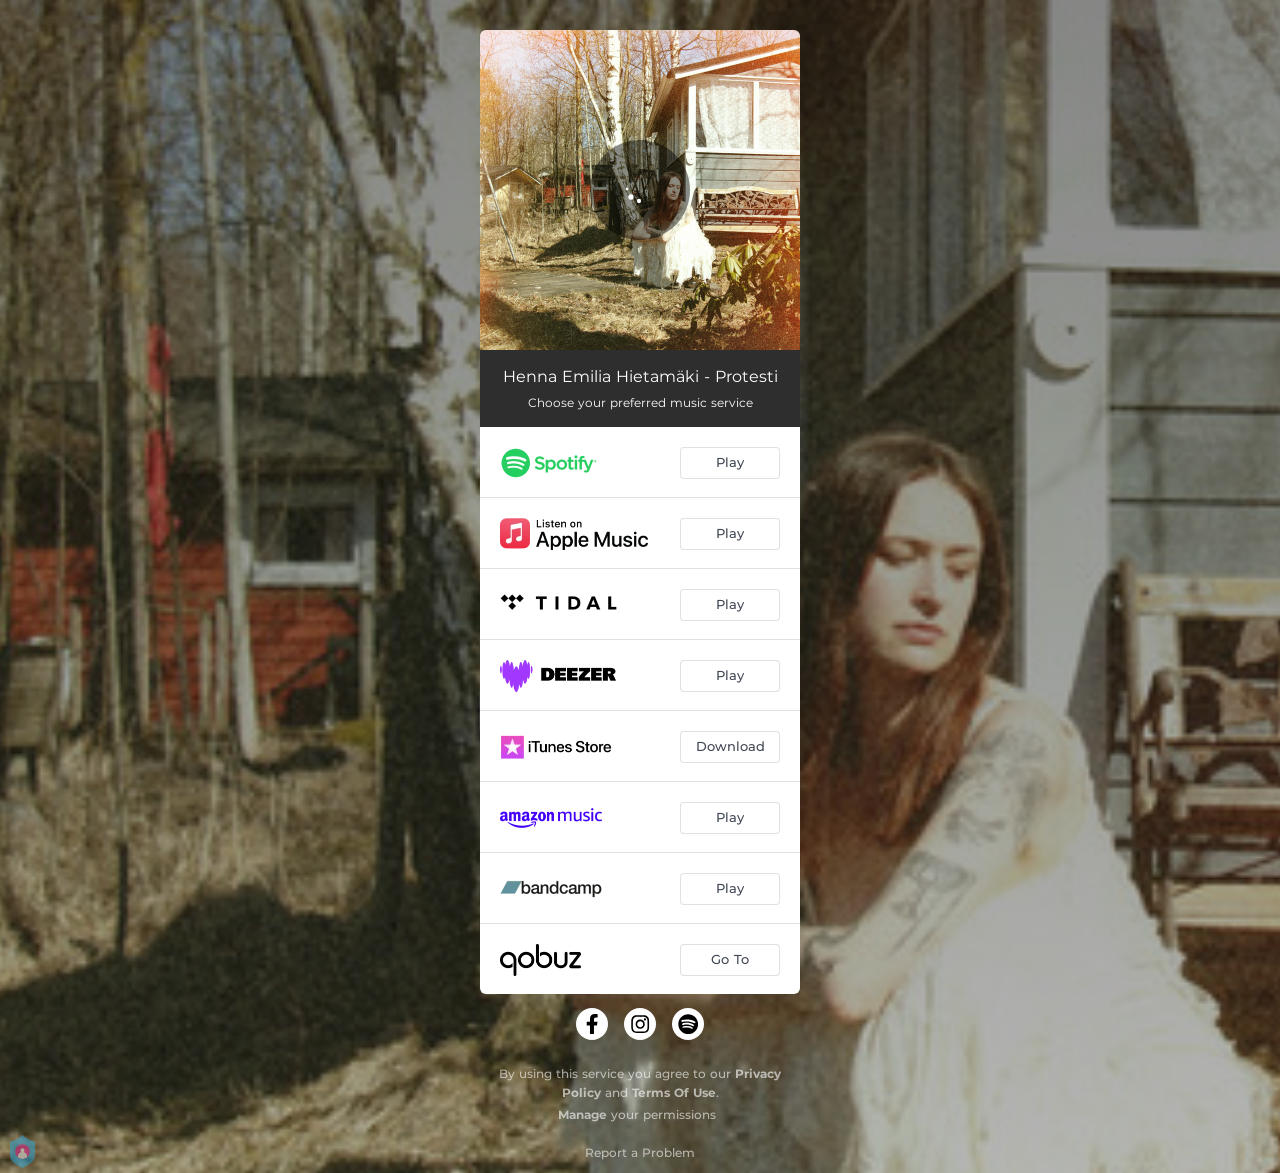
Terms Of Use (674, 1092)
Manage (582, 1114)
